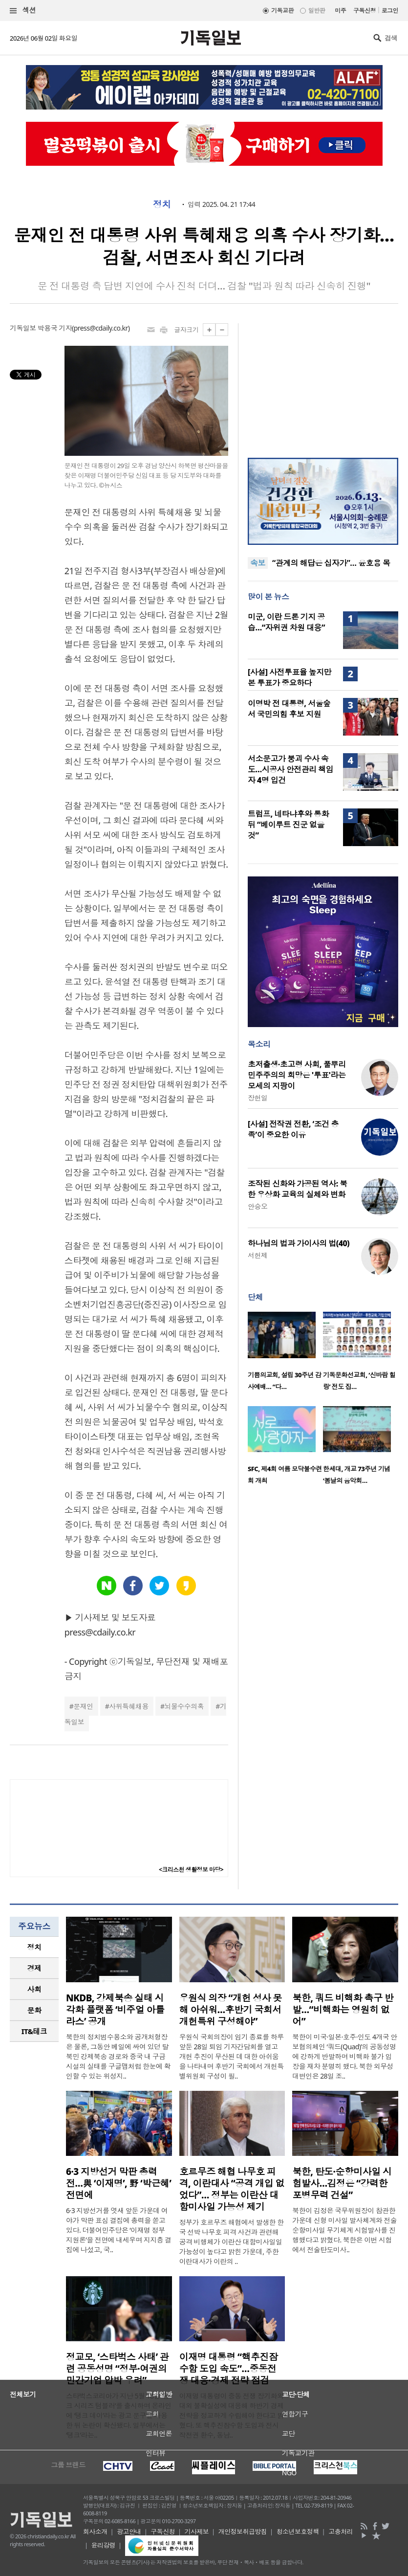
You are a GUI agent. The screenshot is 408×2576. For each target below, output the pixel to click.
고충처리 (340, 2531)
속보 (257, 563)
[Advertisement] (323, 384)
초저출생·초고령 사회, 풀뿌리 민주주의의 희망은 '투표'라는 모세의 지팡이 (297, 1075)
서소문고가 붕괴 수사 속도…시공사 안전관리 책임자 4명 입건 (290, 769)
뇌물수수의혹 (184, 1706)
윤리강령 (103, 2545)
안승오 (257, 1206)
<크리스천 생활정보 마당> (191, 1869)
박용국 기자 (55, 328)
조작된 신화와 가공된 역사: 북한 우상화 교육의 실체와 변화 (297, 1189)
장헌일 (257, 1097)
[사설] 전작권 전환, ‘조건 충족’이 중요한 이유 (293, 1129)
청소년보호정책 (298, 2531)
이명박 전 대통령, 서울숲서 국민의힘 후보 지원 (289, 708)
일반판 (316, 10)
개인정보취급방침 (242, 2531)
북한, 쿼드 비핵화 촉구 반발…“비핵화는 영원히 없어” (342, 2010)
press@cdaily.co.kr (101, 328)
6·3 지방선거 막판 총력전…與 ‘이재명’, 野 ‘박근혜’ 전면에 (118, 2183)
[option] (285, 1354)
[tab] (34, 1947)
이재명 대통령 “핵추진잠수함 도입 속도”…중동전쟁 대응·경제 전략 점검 (228, 2369)
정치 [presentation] (34, 1947)
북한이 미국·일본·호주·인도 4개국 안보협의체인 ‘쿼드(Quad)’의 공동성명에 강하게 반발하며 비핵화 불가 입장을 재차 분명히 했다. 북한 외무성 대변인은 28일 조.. (344, 2056)
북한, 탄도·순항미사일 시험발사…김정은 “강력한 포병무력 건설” (341, 2183)
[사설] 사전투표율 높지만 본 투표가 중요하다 (289, 677)
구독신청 (364, 10)
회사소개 (95, 2531)
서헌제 (257, 1255)
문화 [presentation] (34, 2010)
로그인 (390, 10)
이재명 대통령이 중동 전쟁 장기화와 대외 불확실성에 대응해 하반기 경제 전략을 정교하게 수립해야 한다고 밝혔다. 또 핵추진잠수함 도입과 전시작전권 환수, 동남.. (231, 2415)
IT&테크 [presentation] (34, 2031)
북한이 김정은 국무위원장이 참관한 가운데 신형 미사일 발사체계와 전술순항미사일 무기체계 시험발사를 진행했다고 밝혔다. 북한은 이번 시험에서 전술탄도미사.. (344, 2230)
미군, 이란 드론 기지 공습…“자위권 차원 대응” (286, 622)
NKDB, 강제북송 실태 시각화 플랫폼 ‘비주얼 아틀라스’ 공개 (115, 2010)
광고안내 (129, 2531)
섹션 (23, 10)
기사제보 (197, 2531)
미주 (340, 10)
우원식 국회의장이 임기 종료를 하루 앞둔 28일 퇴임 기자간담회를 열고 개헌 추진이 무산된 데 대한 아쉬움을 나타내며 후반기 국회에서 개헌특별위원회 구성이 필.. (231, 2056)
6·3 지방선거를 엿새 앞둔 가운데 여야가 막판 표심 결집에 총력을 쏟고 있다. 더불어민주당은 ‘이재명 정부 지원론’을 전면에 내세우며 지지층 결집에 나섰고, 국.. (119, 2230)
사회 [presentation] (34, 1989)
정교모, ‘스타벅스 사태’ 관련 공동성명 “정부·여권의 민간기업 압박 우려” (117, 2369)
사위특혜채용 (129, 1706)
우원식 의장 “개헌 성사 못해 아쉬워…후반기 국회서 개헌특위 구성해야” (230, 2010)
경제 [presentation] (34, 1968)
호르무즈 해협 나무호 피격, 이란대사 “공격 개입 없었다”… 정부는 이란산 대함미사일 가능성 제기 (231, 2189)
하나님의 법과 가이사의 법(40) (298, 1243)
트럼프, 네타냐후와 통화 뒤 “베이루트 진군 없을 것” (288, 824)
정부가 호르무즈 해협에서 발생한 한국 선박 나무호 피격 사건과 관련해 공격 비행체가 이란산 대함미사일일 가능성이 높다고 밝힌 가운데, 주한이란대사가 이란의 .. (231, 2242)
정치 (162, 204)
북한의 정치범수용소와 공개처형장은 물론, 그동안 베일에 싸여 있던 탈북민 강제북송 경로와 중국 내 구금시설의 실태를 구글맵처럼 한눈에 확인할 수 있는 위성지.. (118, 2056)
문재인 (83, 1706)
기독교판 (282, 10)
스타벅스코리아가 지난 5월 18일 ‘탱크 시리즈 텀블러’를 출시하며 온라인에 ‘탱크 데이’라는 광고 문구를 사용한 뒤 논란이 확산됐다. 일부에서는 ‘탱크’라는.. (119, 2415)
